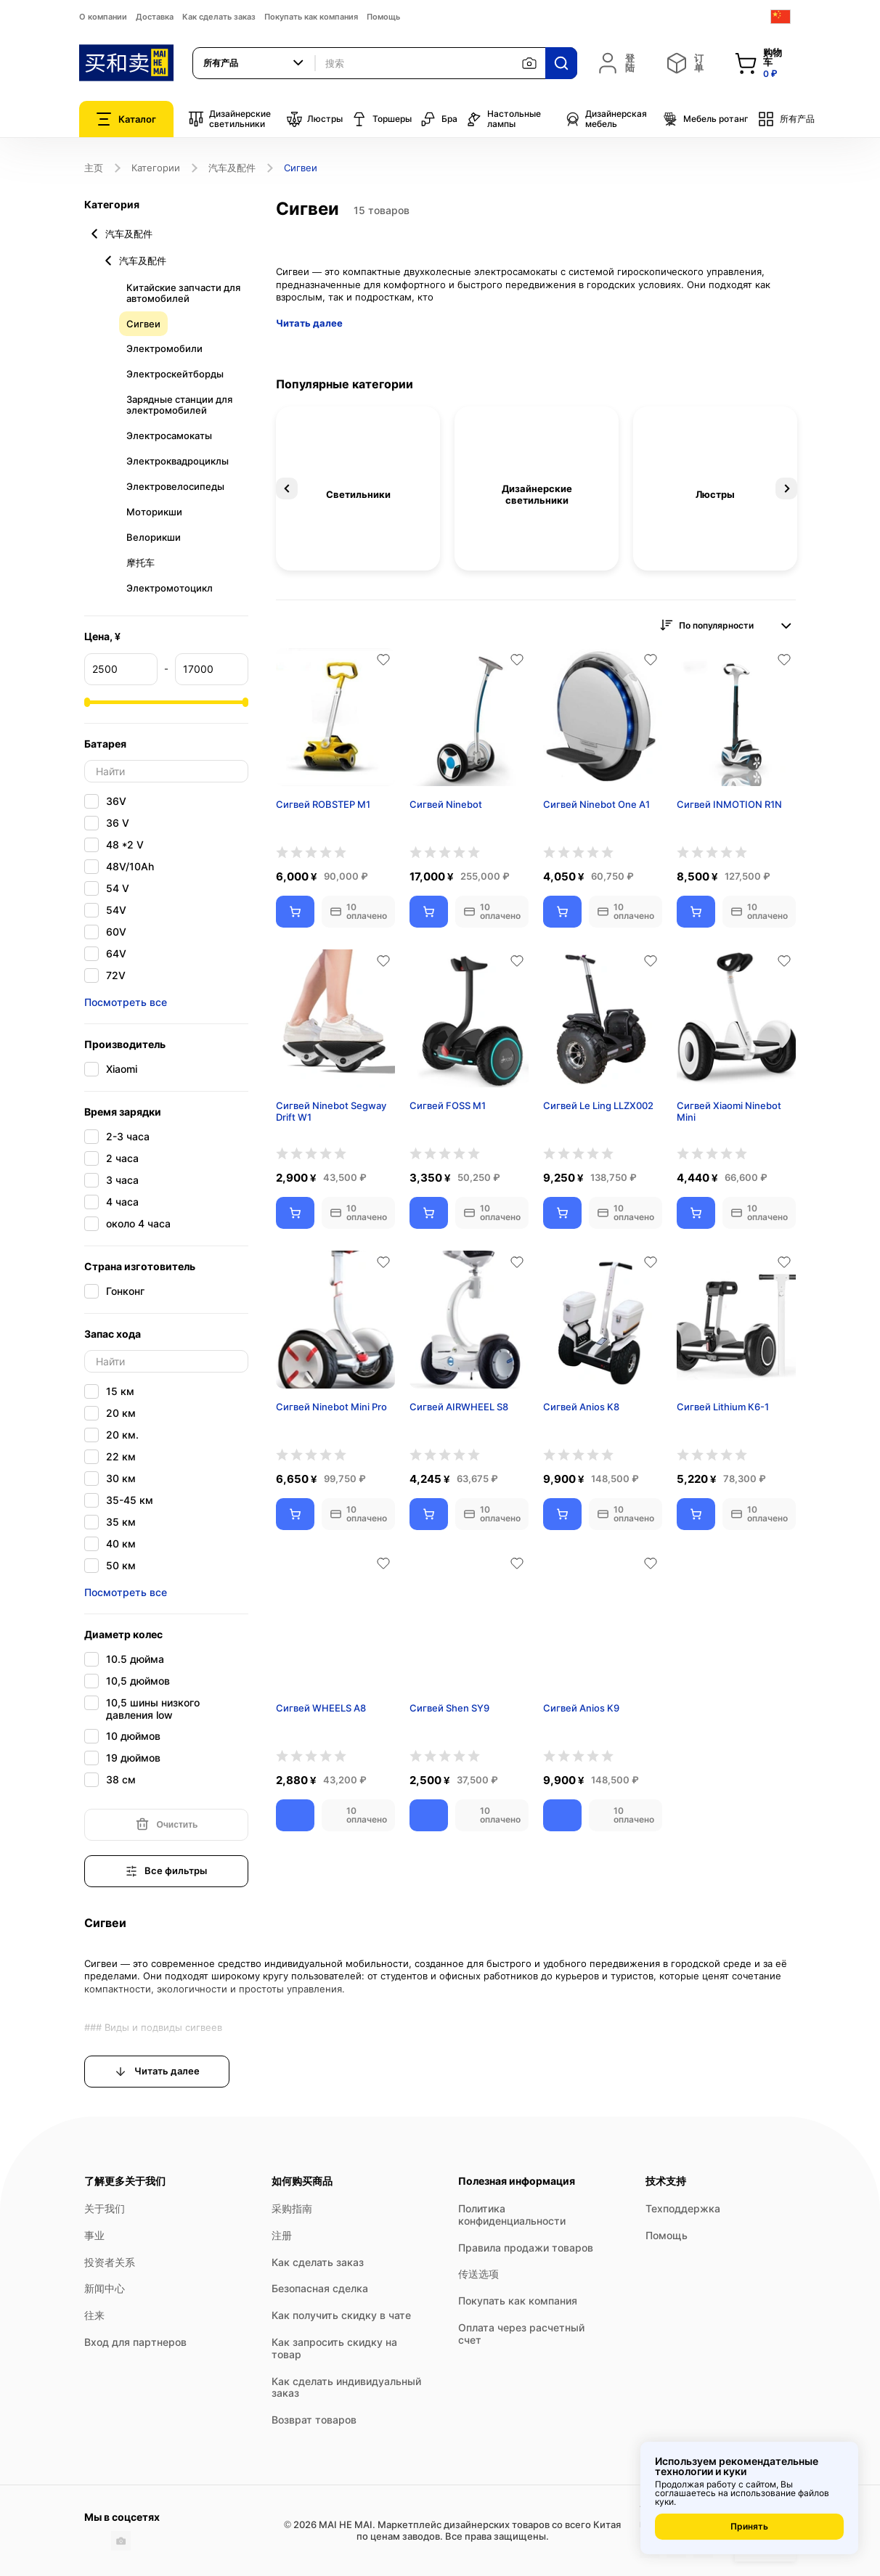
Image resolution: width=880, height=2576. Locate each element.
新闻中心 (104, 2288)
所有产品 (786, 119)
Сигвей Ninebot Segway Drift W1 (331, 1112)
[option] (358, 488)
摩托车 (140, 562)
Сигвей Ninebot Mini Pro (331, 1406)
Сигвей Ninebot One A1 (596, 804)
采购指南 (292, 2208)
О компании (103, 17)
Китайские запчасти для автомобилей (183, 293)
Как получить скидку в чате (341, 2315)
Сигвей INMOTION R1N (729, 804)
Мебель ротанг (705, 119)
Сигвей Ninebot (446, 804)
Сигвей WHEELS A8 (321, 1708)
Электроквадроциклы (177, 461)
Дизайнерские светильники (229, 119)
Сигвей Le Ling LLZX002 (598, 1105)
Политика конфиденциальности (512, 2214)
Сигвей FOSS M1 (448, 1105)
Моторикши (154, 512)
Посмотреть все (125, 1002)
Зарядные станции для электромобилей (179, 404)
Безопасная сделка (320, 2288)
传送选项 (478, 2274)
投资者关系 (109, 2262)
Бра (438, 119)
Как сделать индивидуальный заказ (346, 2387)
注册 (282, 2235)
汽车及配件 (232, 167)
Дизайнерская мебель (605, 119)
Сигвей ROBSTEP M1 (323, 804)
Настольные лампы (503, 119)
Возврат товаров (314, 2419)
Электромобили (164, 348)
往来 (94, 2315)
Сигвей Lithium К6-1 (723, 1406)
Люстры (314, 119)
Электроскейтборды (175, 374)
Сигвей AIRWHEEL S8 (459, 1406)
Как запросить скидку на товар (334, 2348)
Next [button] (786, 488)
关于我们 (104, 2208)
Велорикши (153, 537)
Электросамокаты (169, 435)
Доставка (155, 17)
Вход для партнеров (135, 2342)
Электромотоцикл (169, 588)
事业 (94, 2235)
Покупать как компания (311, 17)
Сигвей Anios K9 (581, 1708)
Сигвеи (143, 324)
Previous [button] (287, 488)
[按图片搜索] (529, 63)
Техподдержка (682, 2208)
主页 (93, 167)
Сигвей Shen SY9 (449, 1708)
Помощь (383, 17)
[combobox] (254, 63)
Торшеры (381, 119)
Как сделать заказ (219, 17)
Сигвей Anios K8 (581, 1406)
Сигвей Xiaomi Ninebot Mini (729, 1112)
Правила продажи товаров (525, 2247)
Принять (749, 2526)
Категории (155, 167)
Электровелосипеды (175, 486)
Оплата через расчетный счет (521, 2333)
